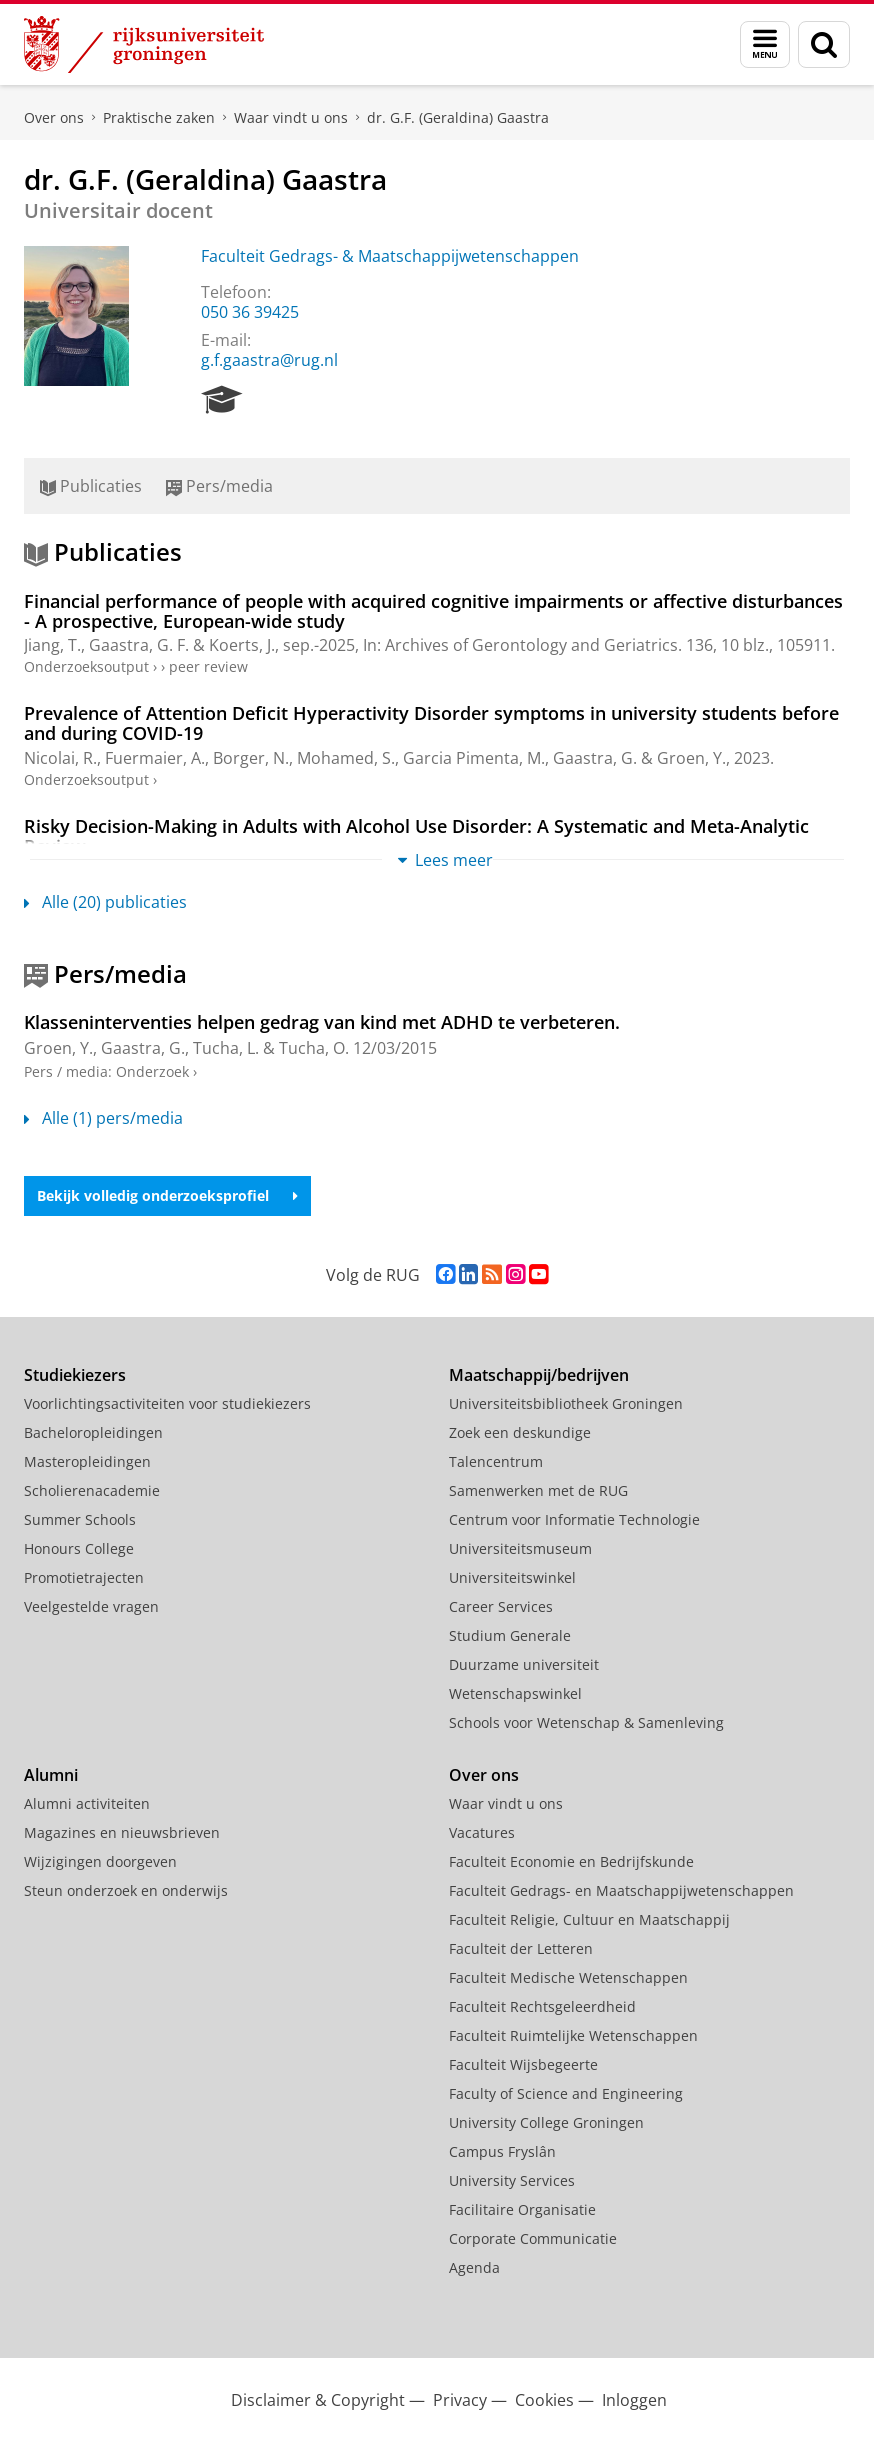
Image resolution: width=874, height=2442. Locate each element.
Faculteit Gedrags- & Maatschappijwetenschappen (390, 256)
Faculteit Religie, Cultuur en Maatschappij (589, 1919)
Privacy (460, 2400)
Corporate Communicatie (533, 2238)
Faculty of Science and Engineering (566, 2093)
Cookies (544, 2400)
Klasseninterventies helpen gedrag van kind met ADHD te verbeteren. (322, 1022)
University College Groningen (546, 2122)
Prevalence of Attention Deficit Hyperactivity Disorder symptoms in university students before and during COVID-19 (431, 723)
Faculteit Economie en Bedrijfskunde (571, 1861)
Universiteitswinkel (512, 1577)
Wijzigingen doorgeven (100, 1861)
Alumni (51, 1775)
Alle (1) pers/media (103, 1118)
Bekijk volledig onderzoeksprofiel (167, 1195)
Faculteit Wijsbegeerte (523, 2064)
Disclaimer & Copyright (318, 2400)
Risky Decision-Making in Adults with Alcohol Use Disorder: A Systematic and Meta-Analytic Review (416, 836)
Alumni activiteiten (87, 1803)
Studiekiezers (75, 1375)
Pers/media (219, 486)
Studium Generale (510, 1635)
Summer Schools (80, 1519)
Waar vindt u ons (291, 117)
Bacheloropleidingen (93, 1432)
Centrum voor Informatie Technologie (574, 1519)
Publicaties (91, 486)
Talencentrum (496, 1461)
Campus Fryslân (502, 2151)
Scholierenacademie (92, 1490)
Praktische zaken (159, 117)
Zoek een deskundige (520, 1432)
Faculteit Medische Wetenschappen (568, 1977)
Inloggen (634, 2400)
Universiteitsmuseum (520, 1548)
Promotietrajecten (84, 1577)
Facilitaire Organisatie (522, 2209)
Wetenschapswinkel (515, 1693)
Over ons (54, 117)
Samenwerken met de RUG (538, 1490)
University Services (512, 2180)
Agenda (474, 2267)
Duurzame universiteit (524, 1664)
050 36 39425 (250, 312)
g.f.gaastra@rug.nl (269, 360)
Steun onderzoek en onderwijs (126, 1890)
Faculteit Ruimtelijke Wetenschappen (573, 2035)
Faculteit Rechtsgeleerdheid (542, 2006)
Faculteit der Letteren (521, 1948)
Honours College (79, 1548)
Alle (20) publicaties (105, 902)
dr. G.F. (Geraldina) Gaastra (458, 117)
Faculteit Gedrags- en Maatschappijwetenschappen (621, 1890)
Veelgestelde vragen (91, 1606)
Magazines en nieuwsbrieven (122, 1832)
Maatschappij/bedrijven (539, 1375)
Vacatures (482, 1832)
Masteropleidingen (87, 1461)
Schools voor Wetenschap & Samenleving (586, 1722)
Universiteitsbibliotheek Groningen (566, 1403)
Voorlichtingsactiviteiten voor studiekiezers (167, 1403)
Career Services (501, 1606)
